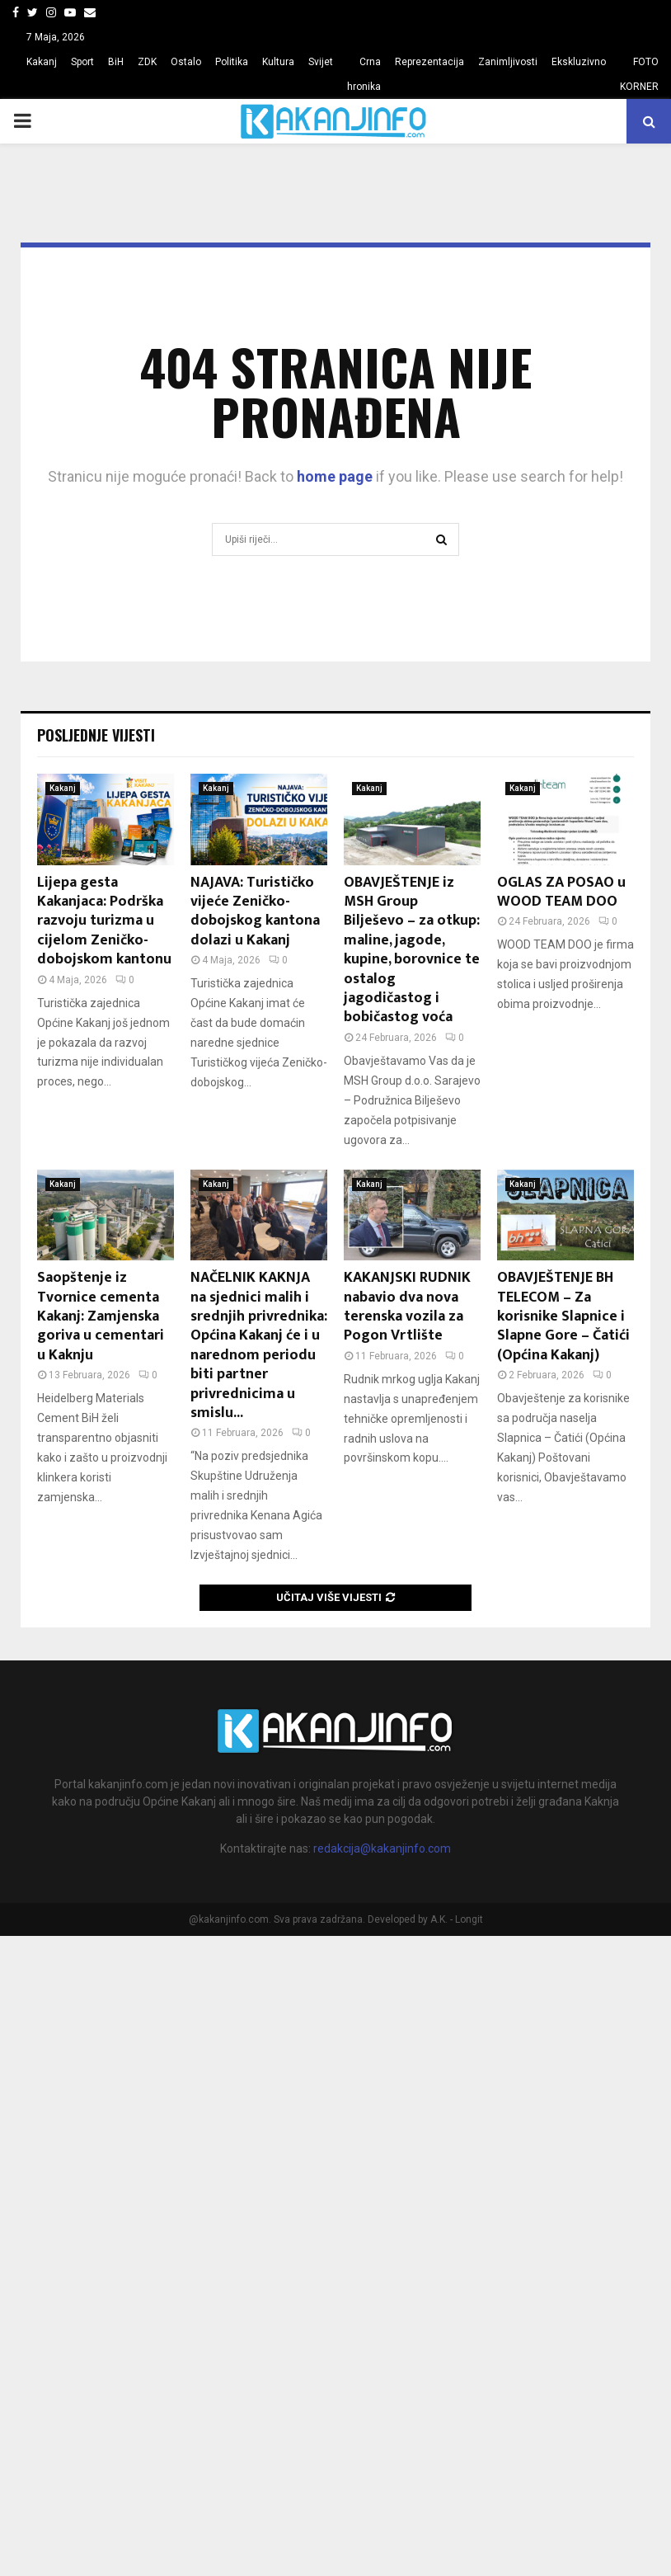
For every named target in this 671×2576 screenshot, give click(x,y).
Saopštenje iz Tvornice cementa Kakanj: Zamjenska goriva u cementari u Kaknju (100, 1316)
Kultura (278, 62)
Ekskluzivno (578, 62)
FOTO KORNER (639, 74)
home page (335, 476)
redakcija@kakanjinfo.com (382, 1848)
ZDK (147, 62)
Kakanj (41, 62)
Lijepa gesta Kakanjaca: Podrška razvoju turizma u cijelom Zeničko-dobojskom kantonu (104, 921)
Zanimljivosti (507, 62)
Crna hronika (364, 74)
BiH (116, 62)
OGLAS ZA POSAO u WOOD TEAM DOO (561, 892)
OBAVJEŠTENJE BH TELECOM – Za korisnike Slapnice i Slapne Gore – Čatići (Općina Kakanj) (563, 1316)
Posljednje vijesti (96, 735)
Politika (231, 62)
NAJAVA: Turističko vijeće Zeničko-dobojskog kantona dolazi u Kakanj (255, 911)
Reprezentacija (429, 62)
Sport (82, 62)
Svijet (320, 62)
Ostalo (186, 62)
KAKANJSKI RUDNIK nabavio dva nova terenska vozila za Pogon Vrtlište (407, 1306)
